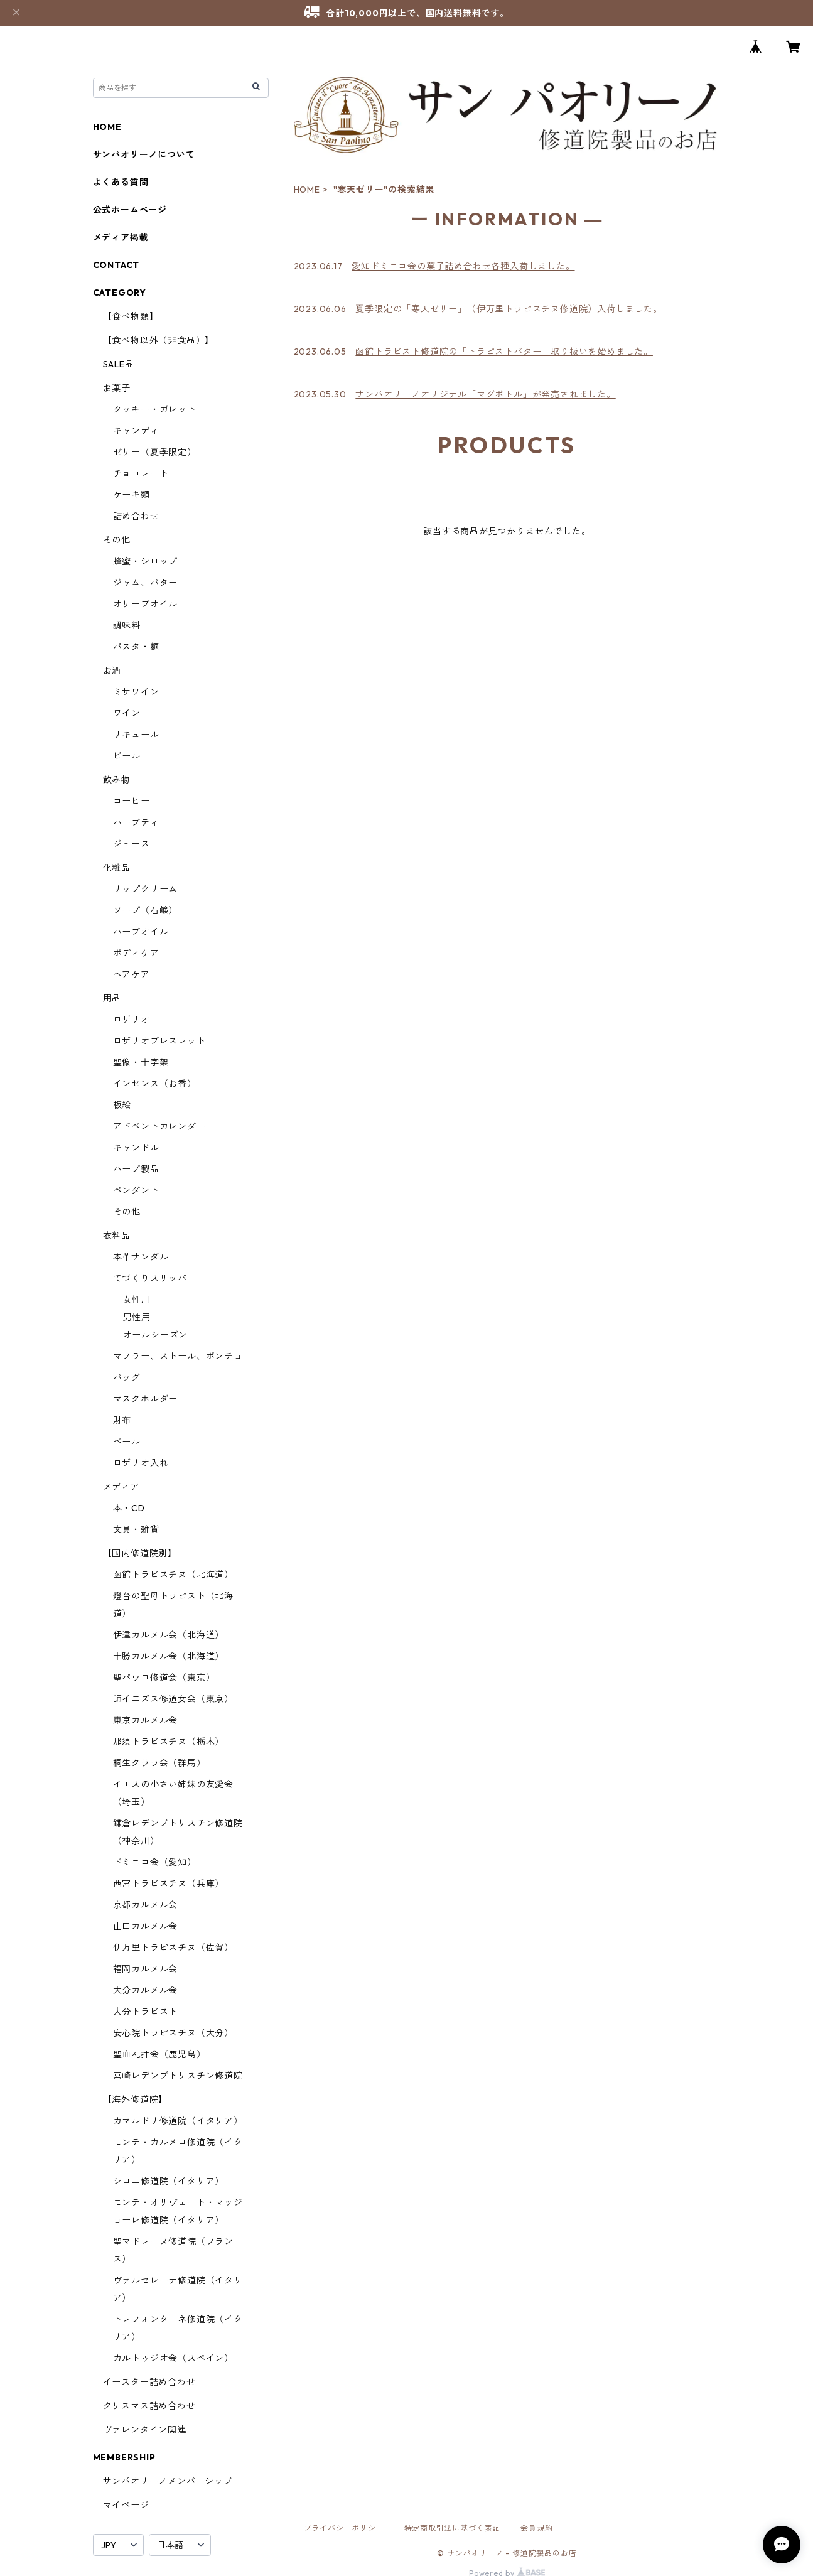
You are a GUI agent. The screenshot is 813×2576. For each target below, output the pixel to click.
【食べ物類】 (131, 316)
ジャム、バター (145, 582)
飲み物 (117, 779)
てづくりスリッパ (150, 1278)
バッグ (127, 1377)
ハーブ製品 (136, 1169)
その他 (117, 540)
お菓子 (117, 388)
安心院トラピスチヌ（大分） (173, 2033)
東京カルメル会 (145, 1720)
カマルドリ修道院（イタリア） (178, 2120)
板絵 (122, 1105)
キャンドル (136, 1147)
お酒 (112, 670)
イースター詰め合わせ (149, 2382)
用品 (112, 998)
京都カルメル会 (145, 1904)
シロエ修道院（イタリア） (169, 2181)
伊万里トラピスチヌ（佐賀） (173, 1947)
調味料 (127, 625)
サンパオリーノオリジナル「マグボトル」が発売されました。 (485, 394)
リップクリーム (145, 889)
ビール (127, 756)
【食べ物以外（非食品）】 (159, 340)
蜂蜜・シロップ (145, 561)
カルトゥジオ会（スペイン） (173, 2358)
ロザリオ (131, 1019)
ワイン (127, 713)
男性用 (137, 1317)
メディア (121, 1486)
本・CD (129, 1508)
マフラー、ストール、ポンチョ (178, 1356)
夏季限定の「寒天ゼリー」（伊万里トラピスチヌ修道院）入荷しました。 (508, 309)
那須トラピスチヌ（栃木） (169, 1741)
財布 (122, 1420)
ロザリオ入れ (141, 1463)
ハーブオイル (141, 931)
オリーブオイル (145, 604)
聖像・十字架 (141, 1062)
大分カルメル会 (145, 1990)
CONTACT (116, 265)
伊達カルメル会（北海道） (169, 1635)
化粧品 (117, 867)
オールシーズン (155, 1334)
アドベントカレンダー (159, 1126)
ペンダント (136, 1190)
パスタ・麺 (136, 646)
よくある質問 (121, 182)
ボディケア (136, 953)
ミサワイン (136, 692)
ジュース (131, 843)
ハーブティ (136, 822)
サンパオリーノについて (144, 154)
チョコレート (141, 473)
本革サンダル (141, 1257)
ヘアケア (131, 974)
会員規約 (536, 2528)
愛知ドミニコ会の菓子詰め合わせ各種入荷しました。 (463, 266)
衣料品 (117, 1235)
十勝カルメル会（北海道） (169, 1656)
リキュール (136, 734)
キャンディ (136, 430)
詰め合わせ (136, 516)
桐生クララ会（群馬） (159, 1763)
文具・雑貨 (136, 1529)
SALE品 (118, 364)
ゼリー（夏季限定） (155, 452)
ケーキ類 (131, 494)
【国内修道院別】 (140, 1553)
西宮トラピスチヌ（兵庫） (169, 1883)
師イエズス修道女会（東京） (173, 1699)
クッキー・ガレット (155, 409)
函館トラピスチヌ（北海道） (173, 1574)
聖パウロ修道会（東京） (164, 1677)
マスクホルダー (145, 1398)
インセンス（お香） (155, 1083)
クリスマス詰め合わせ (149, 2406)
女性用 (137, 1299)
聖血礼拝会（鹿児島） (159, 2054)
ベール (127, 1441)
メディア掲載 (121, 237)
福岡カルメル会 (145, 1969)
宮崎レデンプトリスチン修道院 (178, 2075)
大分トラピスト (145, 2011)
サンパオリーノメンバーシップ (168, 2481)
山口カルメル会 (145, 1926)
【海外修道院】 (135, 2099)
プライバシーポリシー (344, 2528)
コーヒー (131, 801)
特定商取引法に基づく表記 (452, 2528)
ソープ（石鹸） (145, 910)
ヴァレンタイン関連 (144, 2429)
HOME (307, 189)
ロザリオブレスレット (159, 1041)
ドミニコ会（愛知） (155, 1862)
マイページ (126, 2505)
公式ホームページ (130, 209)
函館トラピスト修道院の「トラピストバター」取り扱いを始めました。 (504, 351)
